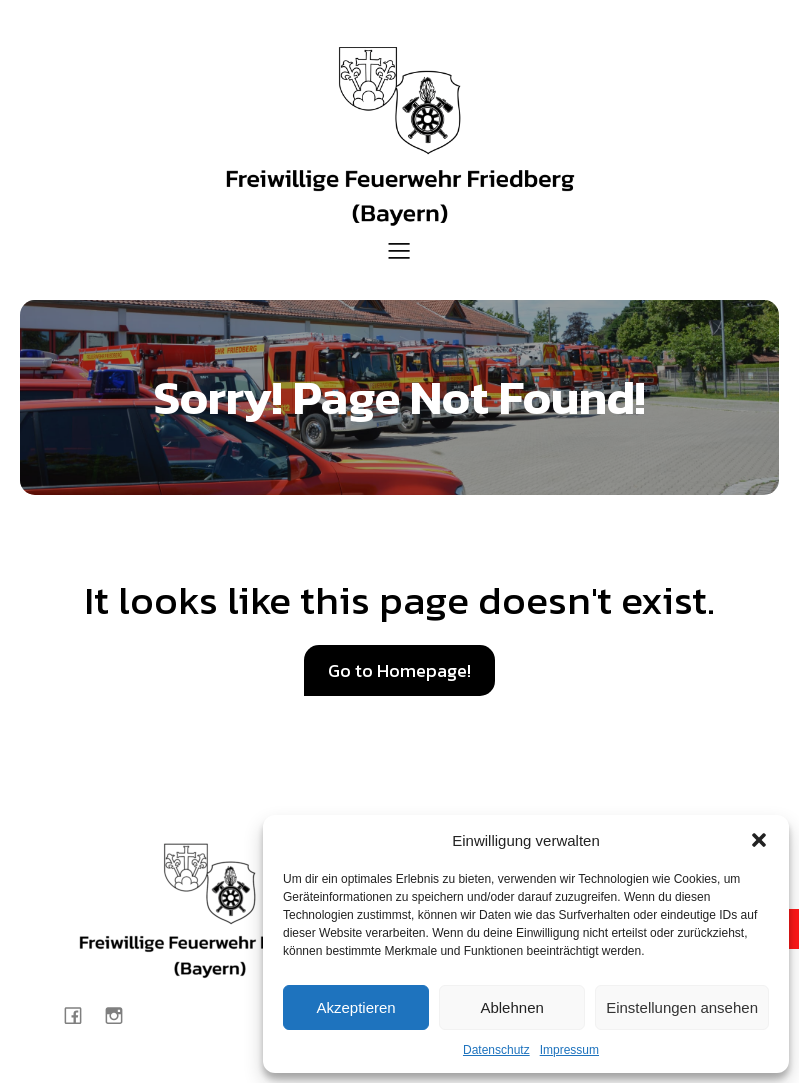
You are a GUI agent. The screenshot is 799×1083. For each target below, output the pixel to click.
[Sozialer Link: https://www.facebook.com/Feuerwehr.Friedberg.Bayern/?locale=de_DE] (80, 1014)
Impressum (569, 1050)
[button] (759, 840)
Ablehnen (511, 1007)
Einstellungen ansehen (682, 1007)
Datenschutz (496, 1050)
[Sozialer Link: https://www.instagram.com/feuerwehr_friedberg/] (121, 1014)
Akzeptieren (355, 1007)
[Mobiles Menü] (400, 250)
